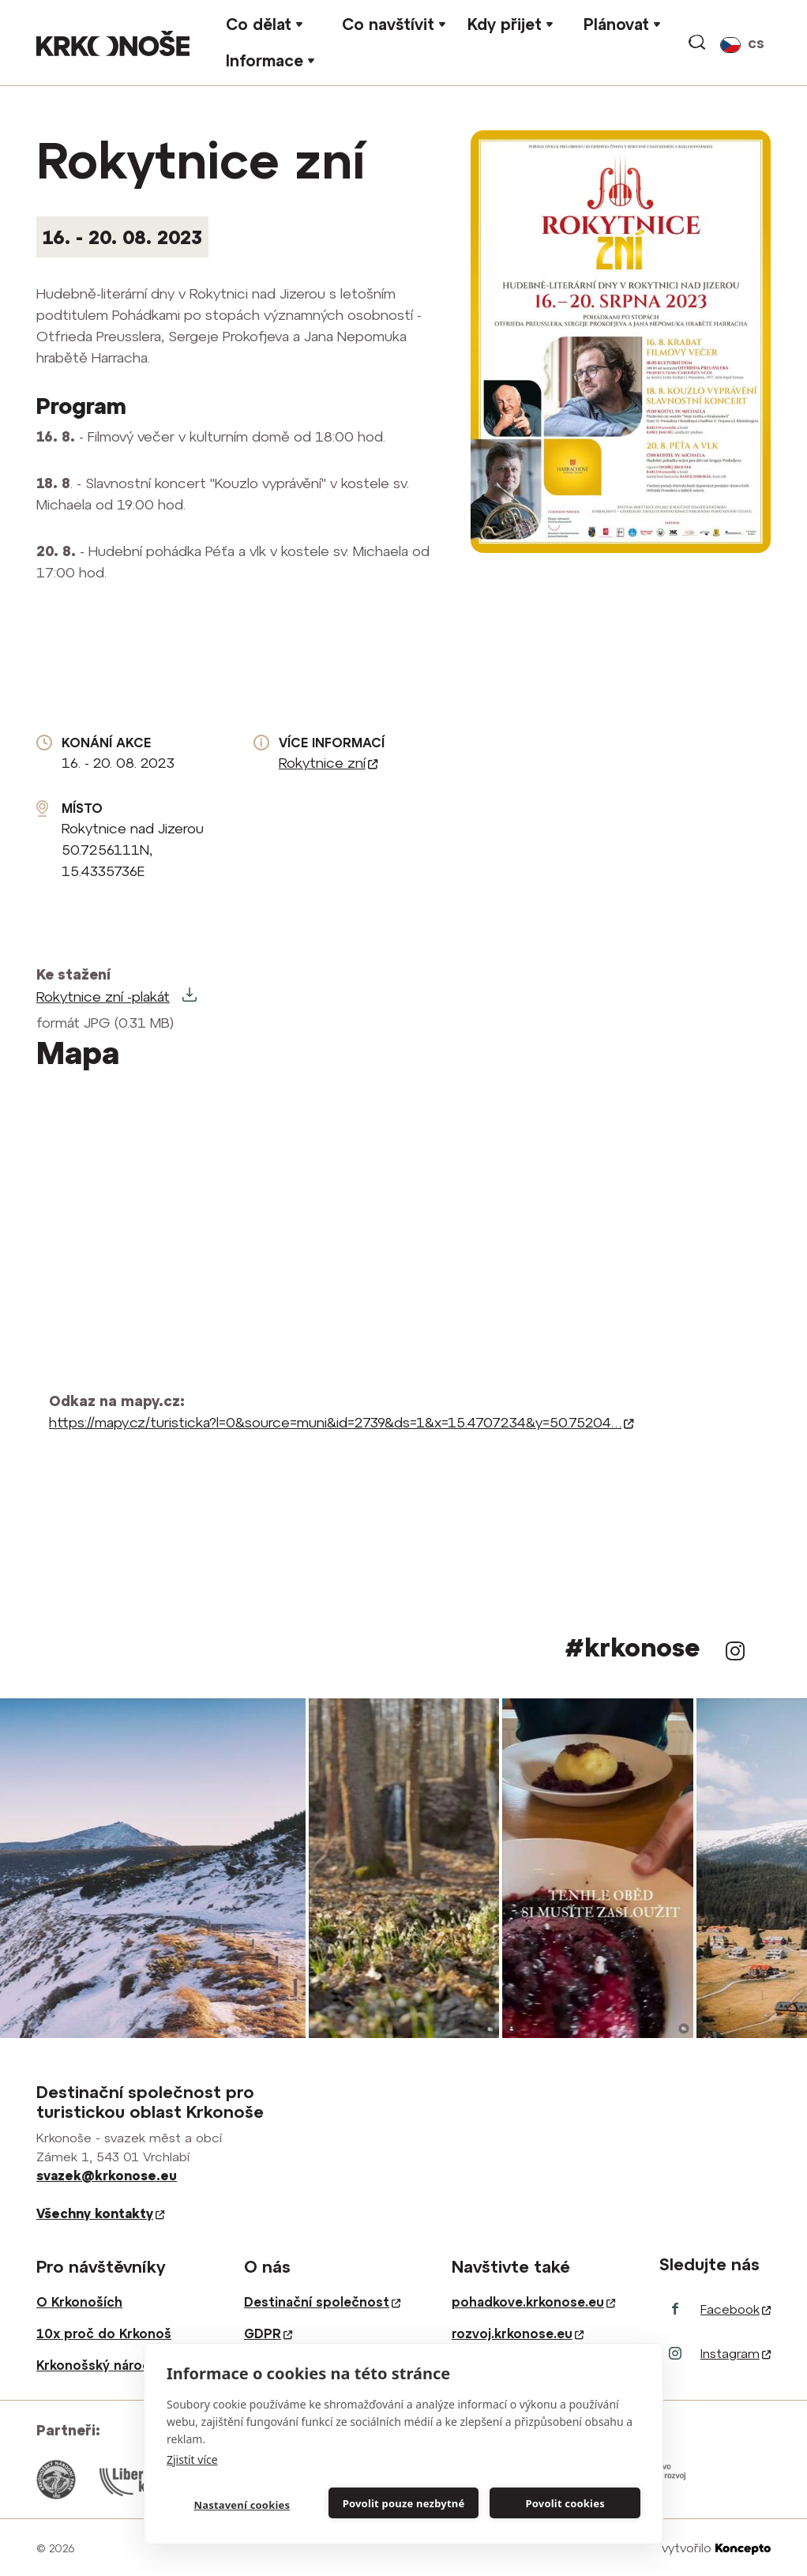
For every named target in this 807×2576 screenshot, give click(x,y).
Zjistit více (192, 2459)
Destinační (322, 2302)
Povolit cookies (564, 2503)
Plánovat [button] (616, 24)
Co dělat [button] (258, 24)
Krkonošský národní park (115, 2365)
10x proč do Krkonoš (103, 2333)
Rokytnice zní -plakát (103, 996)
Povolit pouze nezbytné (404, 2503)
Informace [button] (264, 60)
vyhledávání (698, 42)
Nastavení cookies (241, 2505)
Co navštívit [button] (388, 24)
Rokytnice (328, 762)
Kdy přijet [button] (504, 24)
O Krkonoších (79, 2302)
